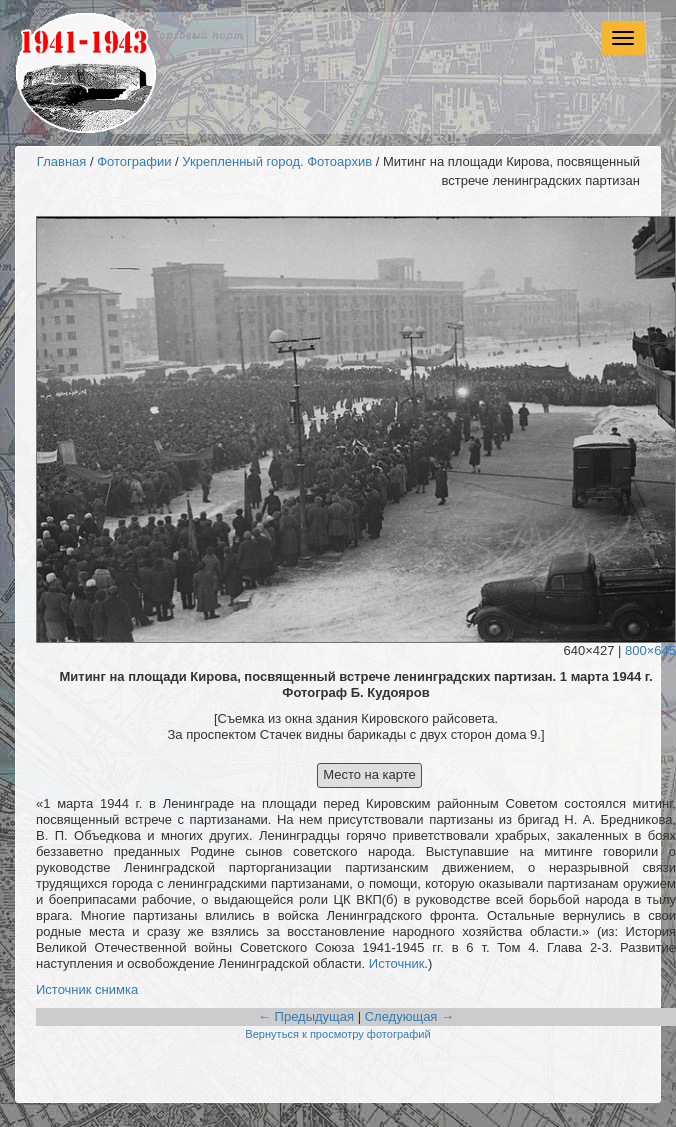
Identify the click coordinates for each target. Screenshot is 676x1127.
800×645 (650, 650)
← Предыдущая (306, 1016)
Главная (61, 161)
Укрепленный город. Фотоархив (277, 161)
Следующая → (409, 1016)
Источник (397, 963)
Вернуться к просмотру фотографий (337, 1034)
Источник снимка (87, 989)
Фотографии (134, 161)
